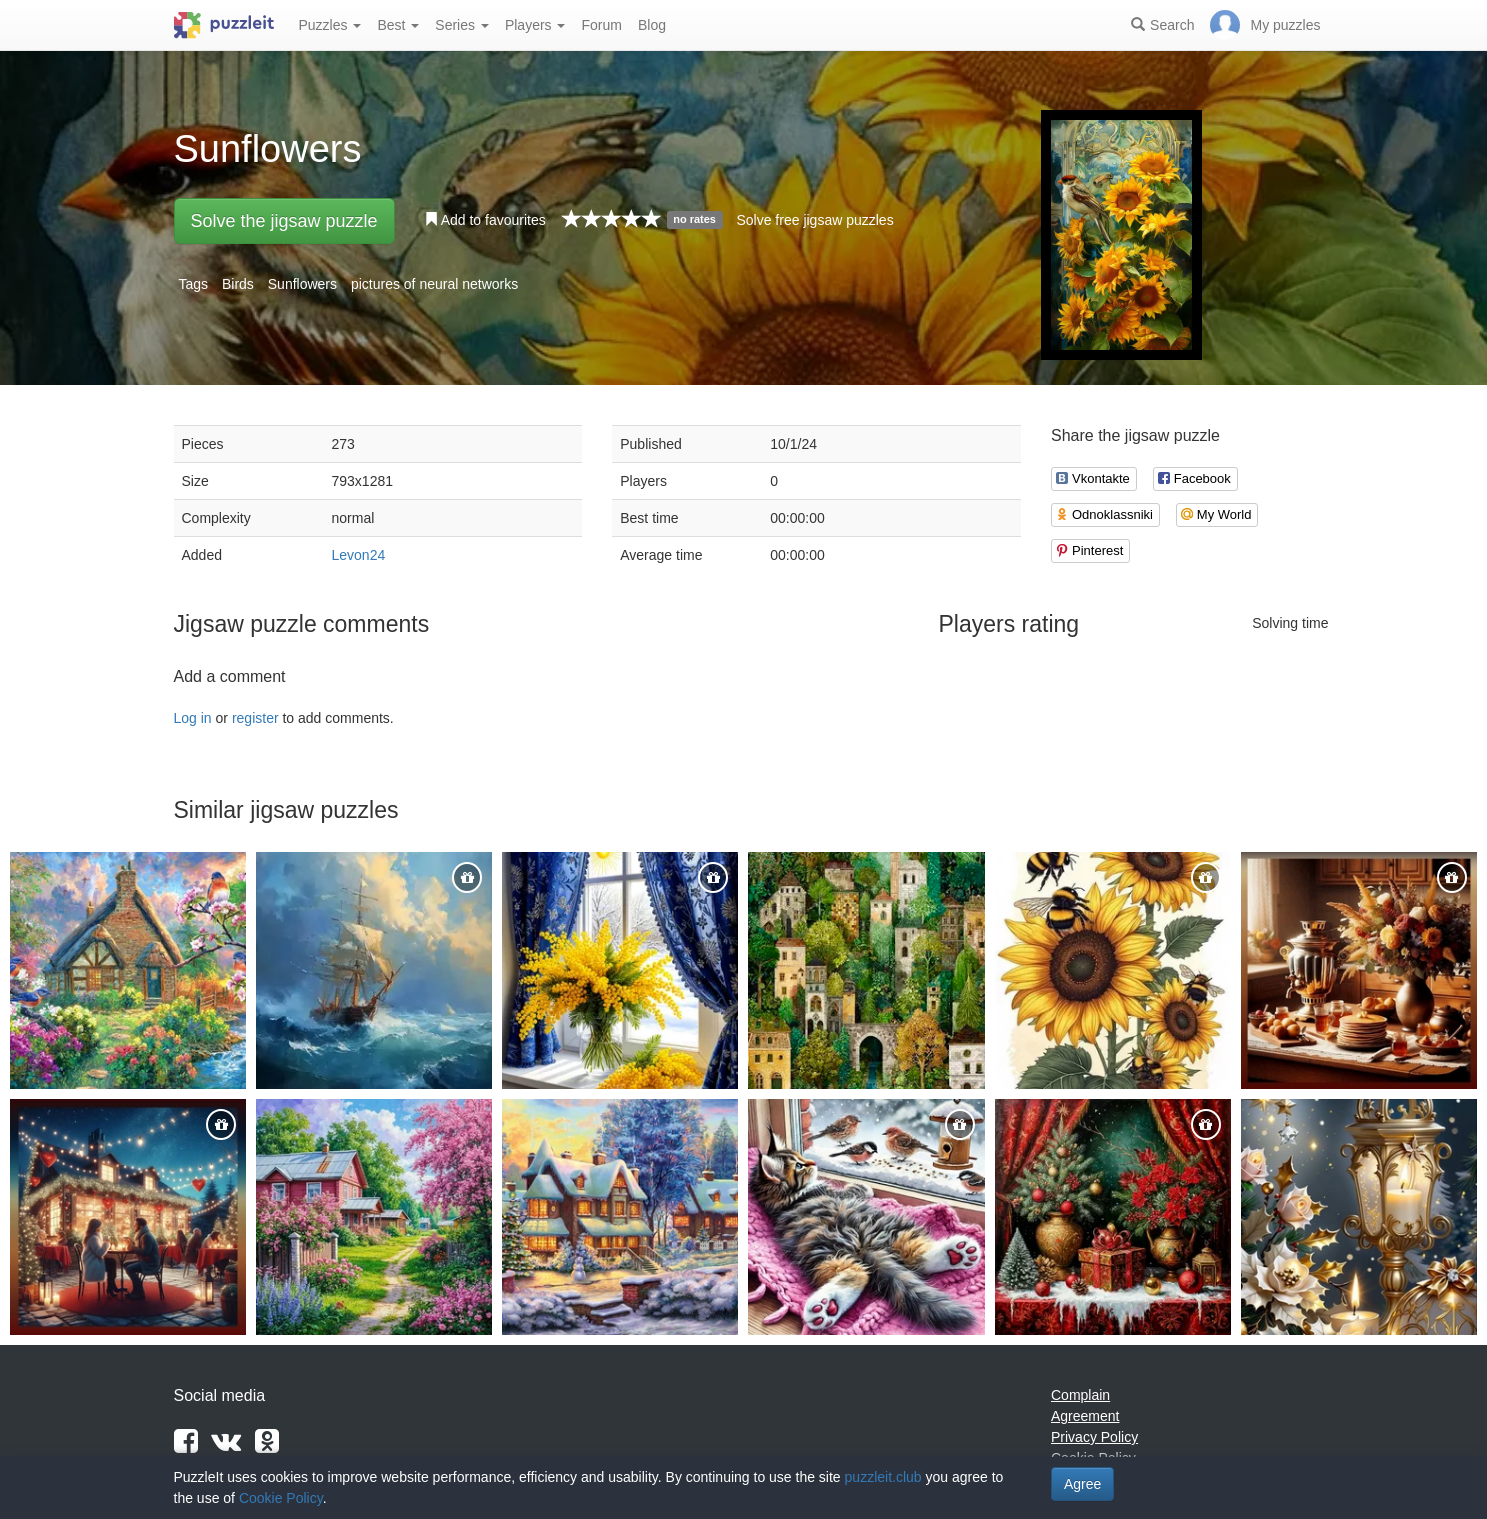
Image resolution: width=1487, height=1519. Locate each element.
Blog (652, 25)
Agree (1082, 1484)
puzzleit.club (883, 1477)
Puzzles (330, 25)
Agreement (1085, 1416)
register (255, 718)
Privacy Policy (1094, 1437)
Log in (193, 718)
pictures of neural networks (434, 284)
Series (462, 25)
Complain (1080, 1395)
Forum (601, 25)
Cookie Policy (281, 1498)
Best (398, 25)
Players (535, 25)
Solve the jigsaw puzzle (284, 221)
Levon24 (359, 555)
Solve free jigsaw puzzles (814, 220)
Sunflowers (302, 284)
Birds (238, 284)
